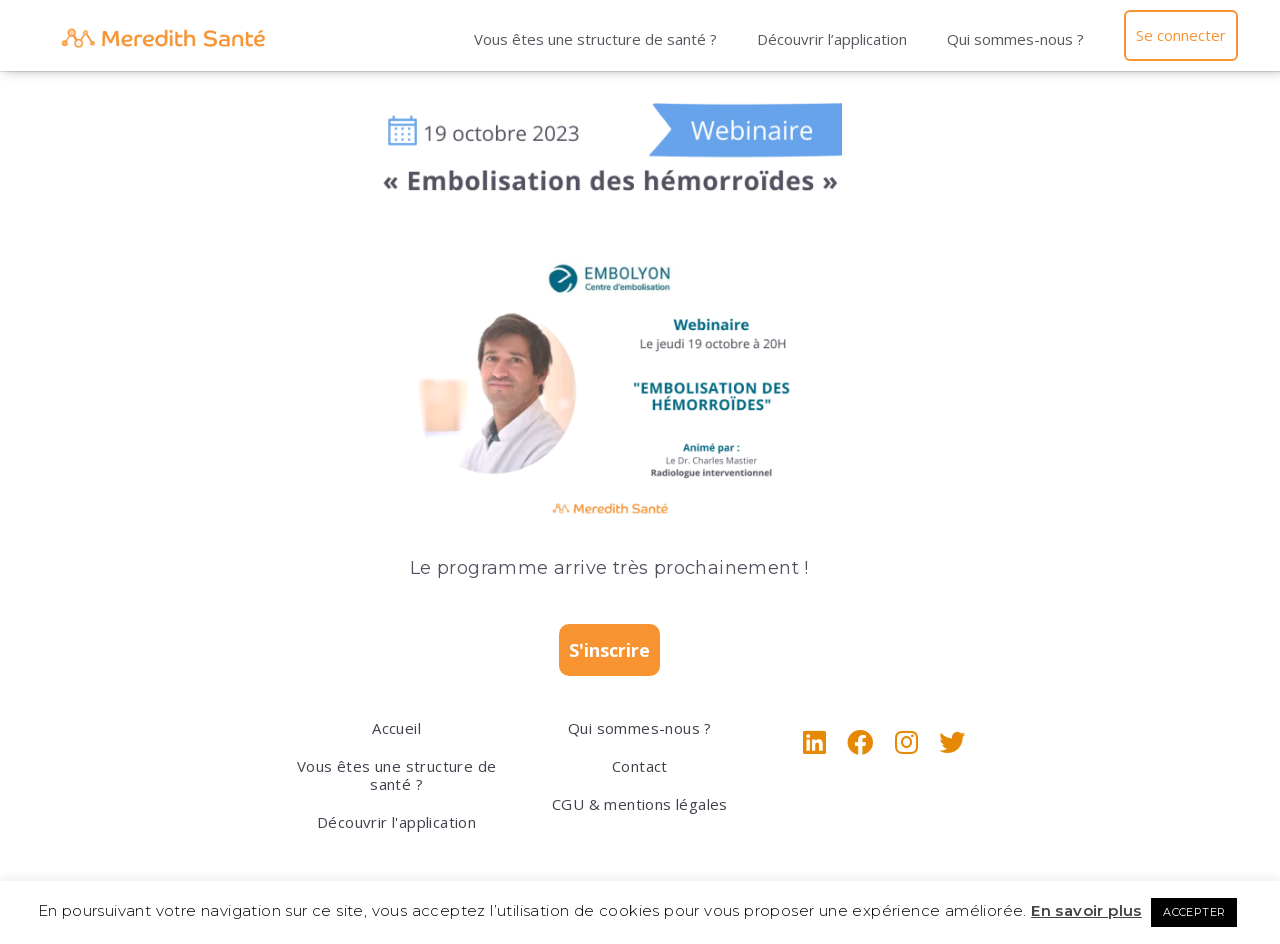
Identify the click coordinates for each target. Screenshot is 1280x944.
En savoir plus (1086, 910)
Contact (640, 766)
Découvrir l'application (396, 822)
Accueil (396, 728)
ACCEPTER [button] (1194, 912)
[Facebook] (860, 742)
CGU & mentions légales (640, 804)
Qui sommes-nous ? (1014, 39)
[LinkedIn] (814, 742)
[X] (952, 742)
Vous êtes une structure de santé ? (594, 39)
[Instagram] (906, 742)
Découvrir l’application (831, 39)
